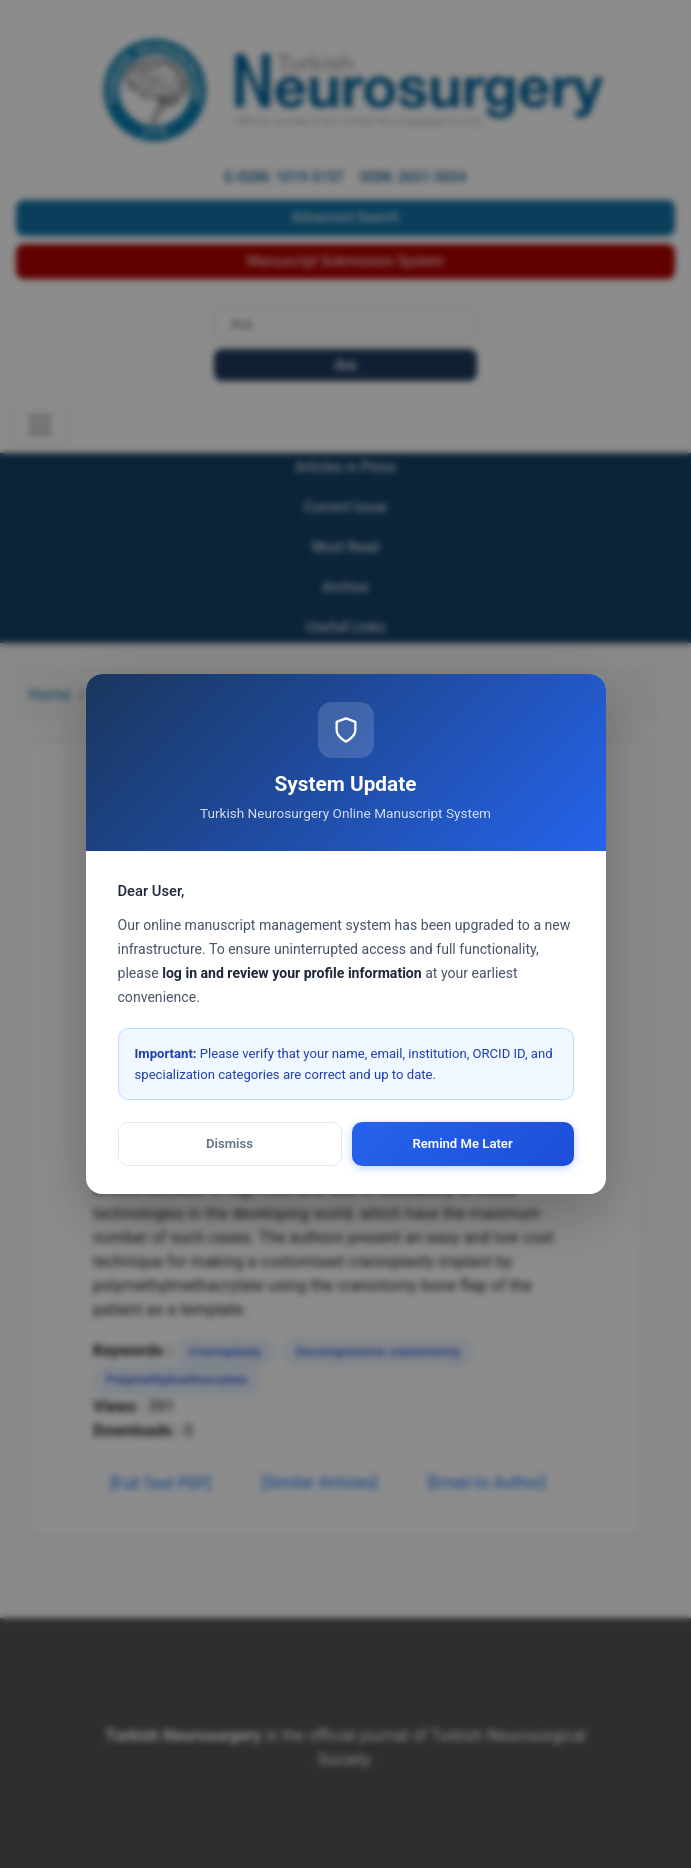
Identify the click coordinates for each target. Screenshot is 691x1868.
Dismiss (229, 1143)
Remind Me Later (462, 1143)
